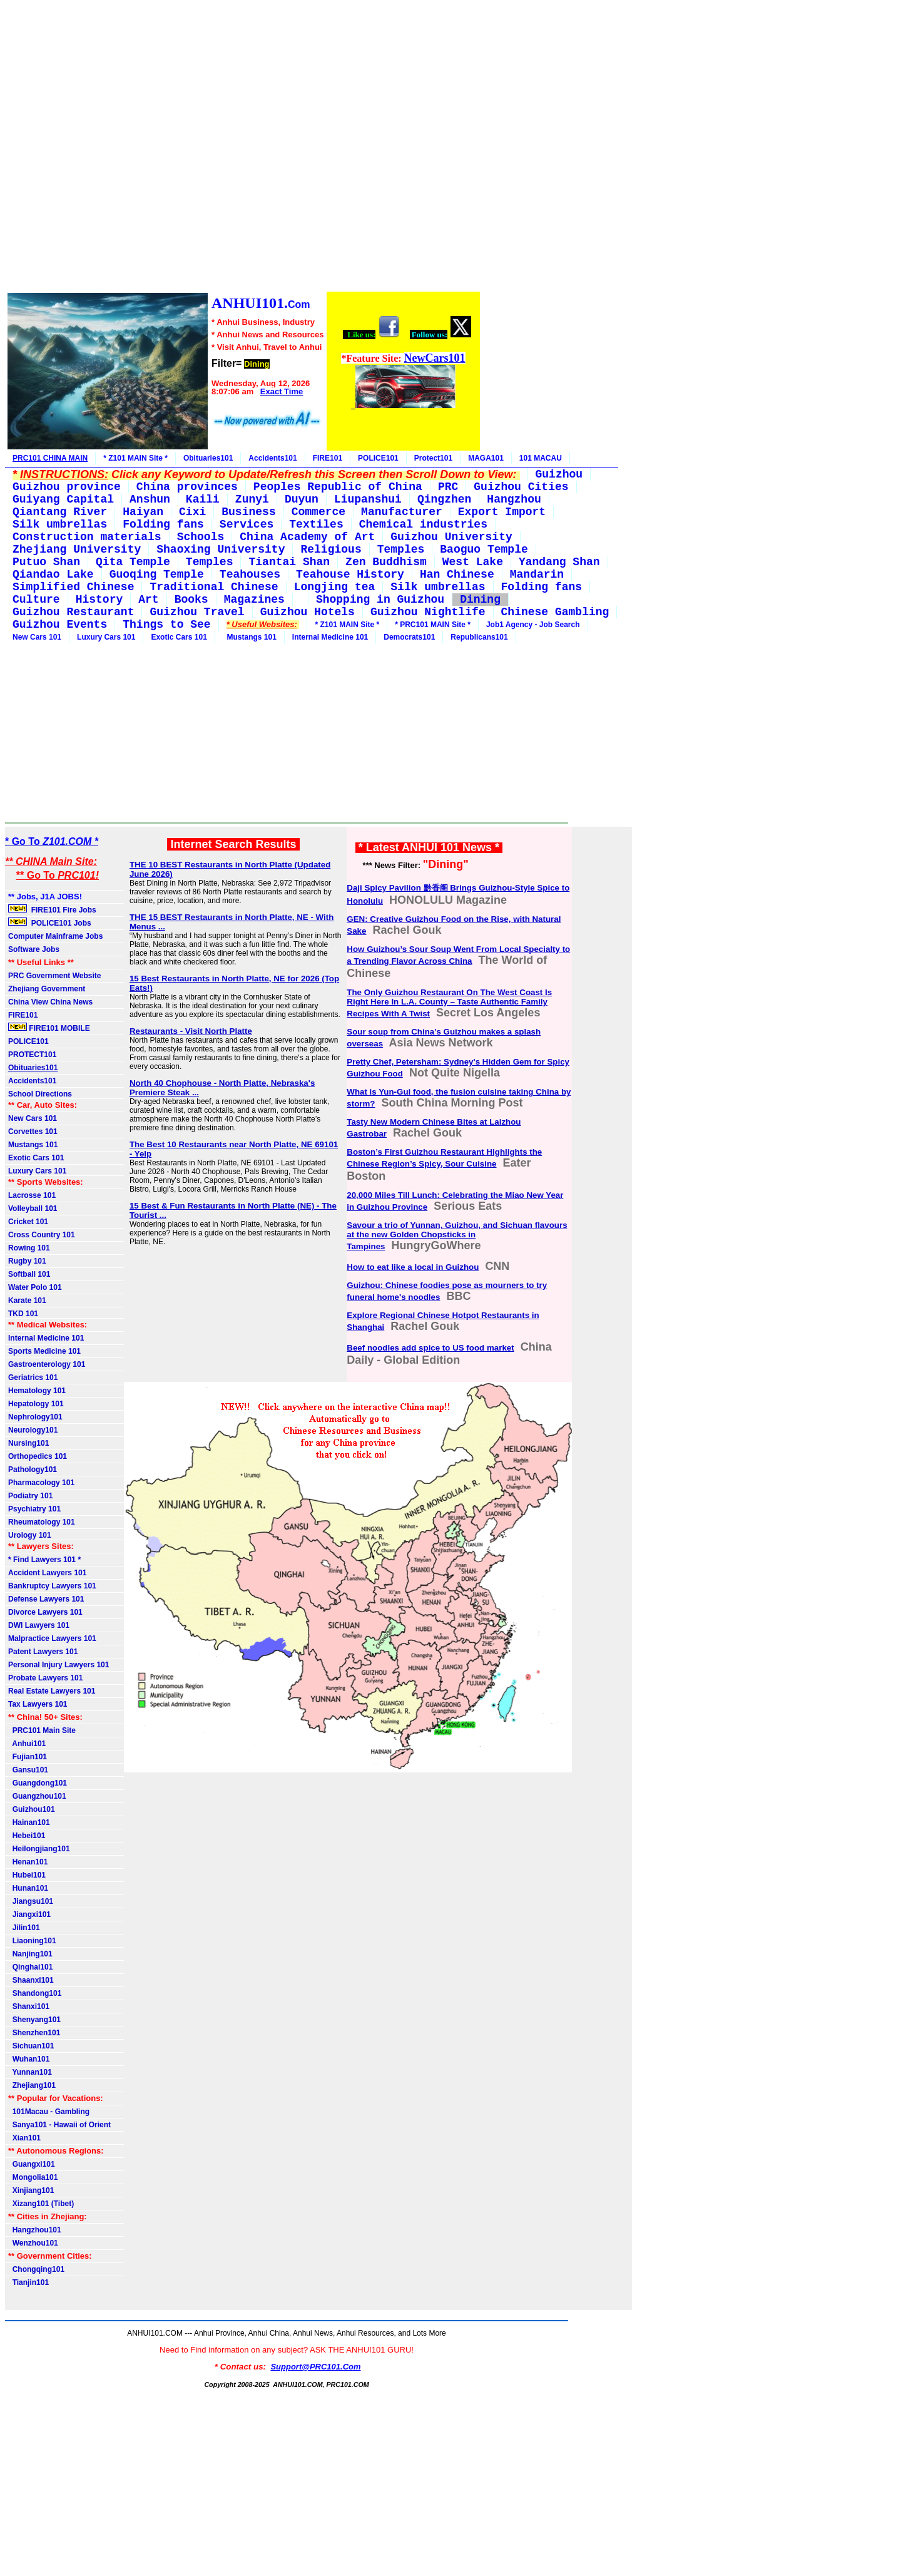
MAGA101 (486, 458)
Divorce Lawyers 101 (45, 1612)
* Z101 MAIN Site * (135, 458)
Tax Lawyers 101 (38, 1704)
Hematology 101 (37, 1390)
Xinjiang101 (31, 2190)
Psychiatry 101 (34, 1509)
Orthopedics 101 (37, 1456)
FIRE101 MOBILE (49, 1028)
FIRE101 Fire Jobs (53, 909)
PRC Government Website (54, 975)
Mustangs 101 (250, 637)
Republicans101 (478, 637)
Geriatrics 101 (33, 1377)
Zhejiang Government (46, 988)
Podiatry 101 (30, 1495)
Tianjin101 (28, 2282)
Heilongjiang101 (39, 1848)
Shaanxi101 (31, 1980)
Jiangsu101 (30, 1901)
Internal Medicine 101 (330, 637)
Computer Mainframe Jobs (55, 936)
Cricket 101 (28, 1221)
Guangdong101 (37, 1783)
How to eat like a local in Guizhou (413, 1267)
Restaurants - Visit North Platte (191, 1031)
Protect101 (433, 458)
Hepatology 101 (36, 1403)
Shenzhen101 (34, 2032)
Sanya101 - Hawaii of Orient (59, 2124)
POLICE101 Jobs (50, 922)
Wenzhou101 (33, 2243)
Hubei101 (27, 1875)
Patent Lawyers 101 (43, 1651)
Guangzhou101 (37, 1796)
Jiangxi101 (29, 1914)
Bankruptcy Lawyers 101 (52, 1586)
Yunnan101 (30, 2072)
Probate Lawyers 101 (45, 1678)
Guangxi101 (31, 2164)
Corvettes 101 (33, 1131)
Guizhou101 (31, 1809)
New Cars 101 (37, 637)
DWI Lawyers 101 (38, 1625)
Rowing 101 (29, 1248)
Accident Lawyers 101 (47, 1572)
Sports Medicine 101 (44, 1351)
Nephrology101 (35, 1417)
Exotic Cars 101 (178, 637)
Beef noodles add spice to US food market (430, 1347)
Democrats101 (409, 637)
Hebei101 (26, 1835)
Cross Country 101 (41, 1234)
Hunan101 (28, 1888)
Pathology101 (32, 1469)
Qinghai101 (30, 1967)
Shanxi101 (28, 2006)
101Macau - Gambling (48, 2111)
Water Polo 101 (35, 1287)
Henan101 (28, 1862)
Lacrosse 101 (32, 1195)
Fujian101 (27, 1756)
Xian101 (24, 2138)
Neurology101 (33, 1430)
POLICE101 (378, 458)
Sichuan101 (31, 2046)
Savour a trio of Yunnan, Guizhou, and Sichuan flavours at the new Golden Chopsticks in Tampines (457, 1235)
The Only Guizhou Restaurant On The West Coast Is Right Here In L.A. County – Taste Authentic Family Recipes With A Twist (449, 1003)
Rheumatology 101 (41, 1522)
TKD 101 (23, 1313)
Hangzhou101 (34, 2230)
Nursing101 (28, 1443)
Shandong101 (34, 1993)
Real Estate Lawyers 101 (51, 1691)
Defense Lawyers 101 (46, 1599)
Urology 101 (29, 1535)
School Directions (40, 1094)
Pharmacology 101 (41, 1482)
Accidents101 (272, 458)
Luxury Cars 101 (106, 637)
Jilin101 (24, 1927)
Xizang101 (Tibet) (41, 2203)
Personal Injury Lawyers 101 (58, 1664)
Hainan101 (29, 1822)
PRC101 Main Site (42, 1730)
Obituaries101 (208, 458)
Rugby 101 (27, 1261)
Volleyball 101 (33, 1208)
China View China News (50, 1002)
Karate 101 (27, 1300)
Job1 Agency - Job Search (533, 624)
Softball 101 (29, 1274)
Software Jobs (34, 949)
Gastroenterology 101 (46, 1364)
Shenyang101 (34, 2019)
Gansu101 (28, 1770)
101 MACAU (540, 458)
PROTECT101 (32, 1054)
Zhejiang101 (32, 2085)
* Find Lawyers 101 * (44, 1559)
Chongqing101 (36, 2269)
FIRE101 (327, 458)
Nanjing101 (30, 1954)
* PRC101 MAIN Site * (433, 624)
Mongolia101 (33, 2177)
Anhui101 (27, 1743)
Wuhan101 (28, 2059)
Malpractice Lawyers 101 (52, 1638)
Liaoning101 (32, 1940)
